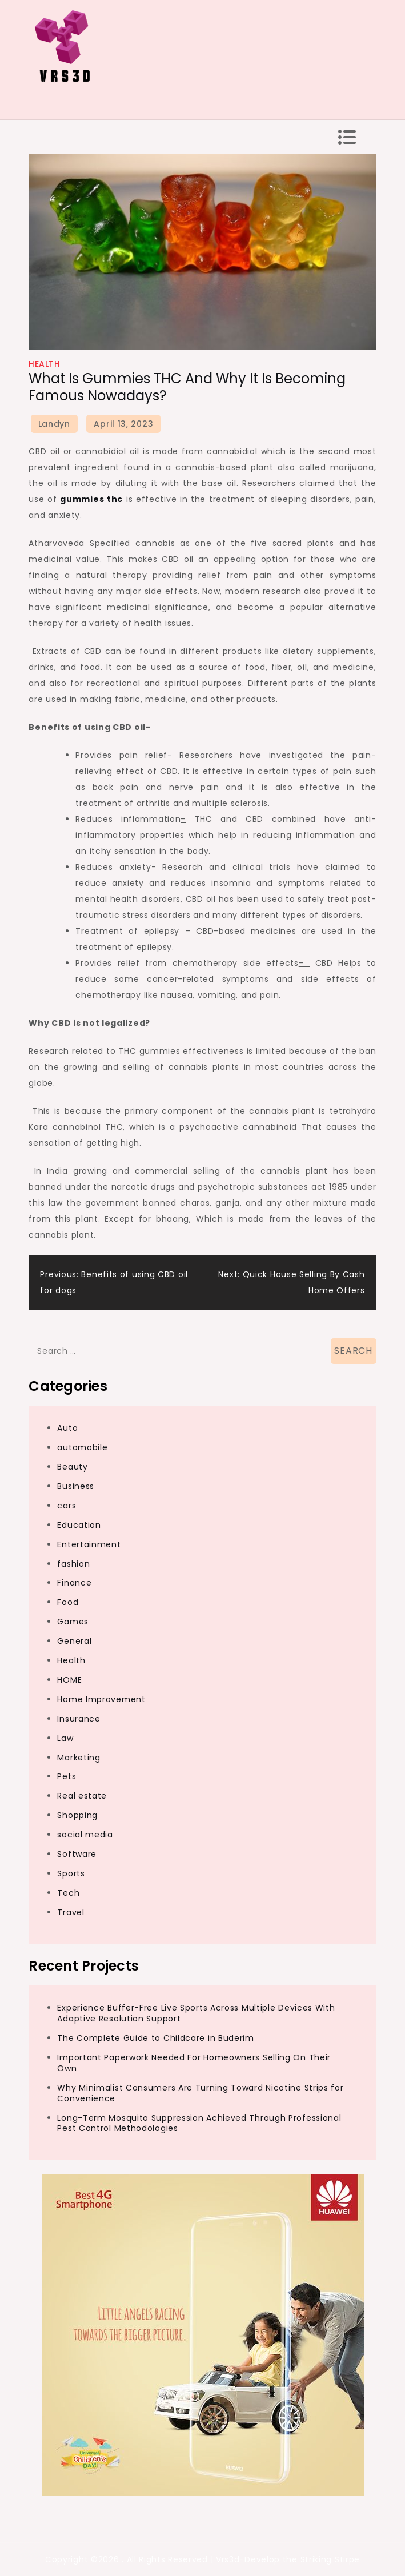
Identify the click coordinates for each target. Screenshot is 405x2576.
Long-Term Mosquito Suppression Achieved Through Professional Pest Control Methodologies (199, 2123)
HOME (69, 1680)
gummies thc (91, 499)
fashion (73, 1564)
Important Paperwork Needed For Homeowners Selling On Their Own (194, 2063)
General (74, 1641)
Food (67, 1602)
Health (44, 364)
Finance (74, 1582)
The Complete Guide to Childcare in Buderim (155, 2038)
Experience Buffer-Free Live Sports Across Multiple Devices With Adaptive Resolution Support (196, 2013)
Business (75, 1486)
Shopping (77, 1815)
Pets (66, 1776)
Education (79, 1525)
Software (77, 1854)
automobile (82, 1447)
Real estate (82, 1795)
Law (65, 1738)
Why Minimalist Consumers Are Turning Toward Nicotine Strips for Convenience (200, 2093)
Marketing (78, 1757)
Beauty (72, 1466)
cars (66, 1505)
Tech (68, 1893)
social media (85, 1834)
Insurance (78, 1718)
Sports (71, 1873)
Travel (70, 1912)
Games (73, 1621)
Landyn (54, 424)
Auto (67, 1428)
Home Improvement (101, 1699)
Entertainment (89, 1544)
